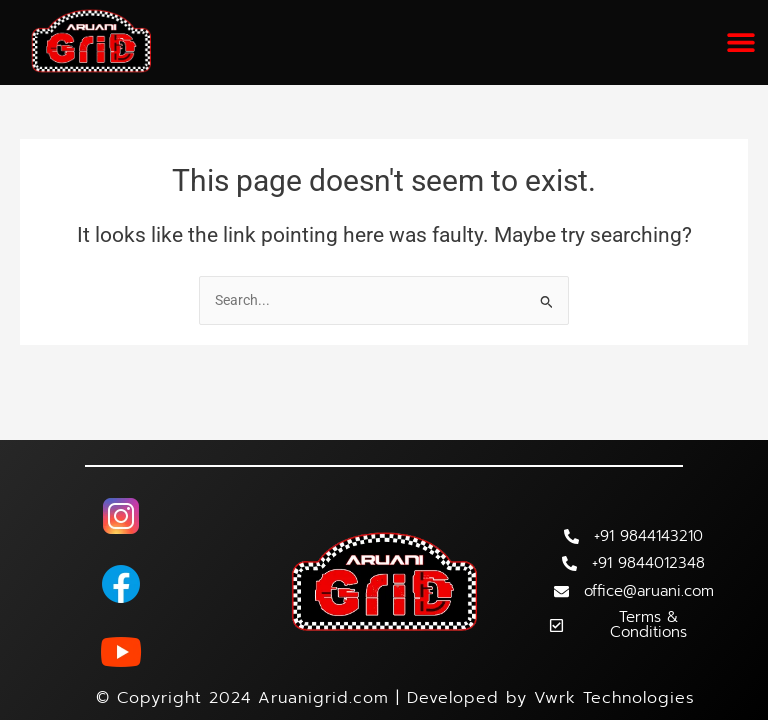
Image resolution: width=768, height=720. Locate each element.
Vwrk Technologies (614, 698)
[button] (740, 42)
